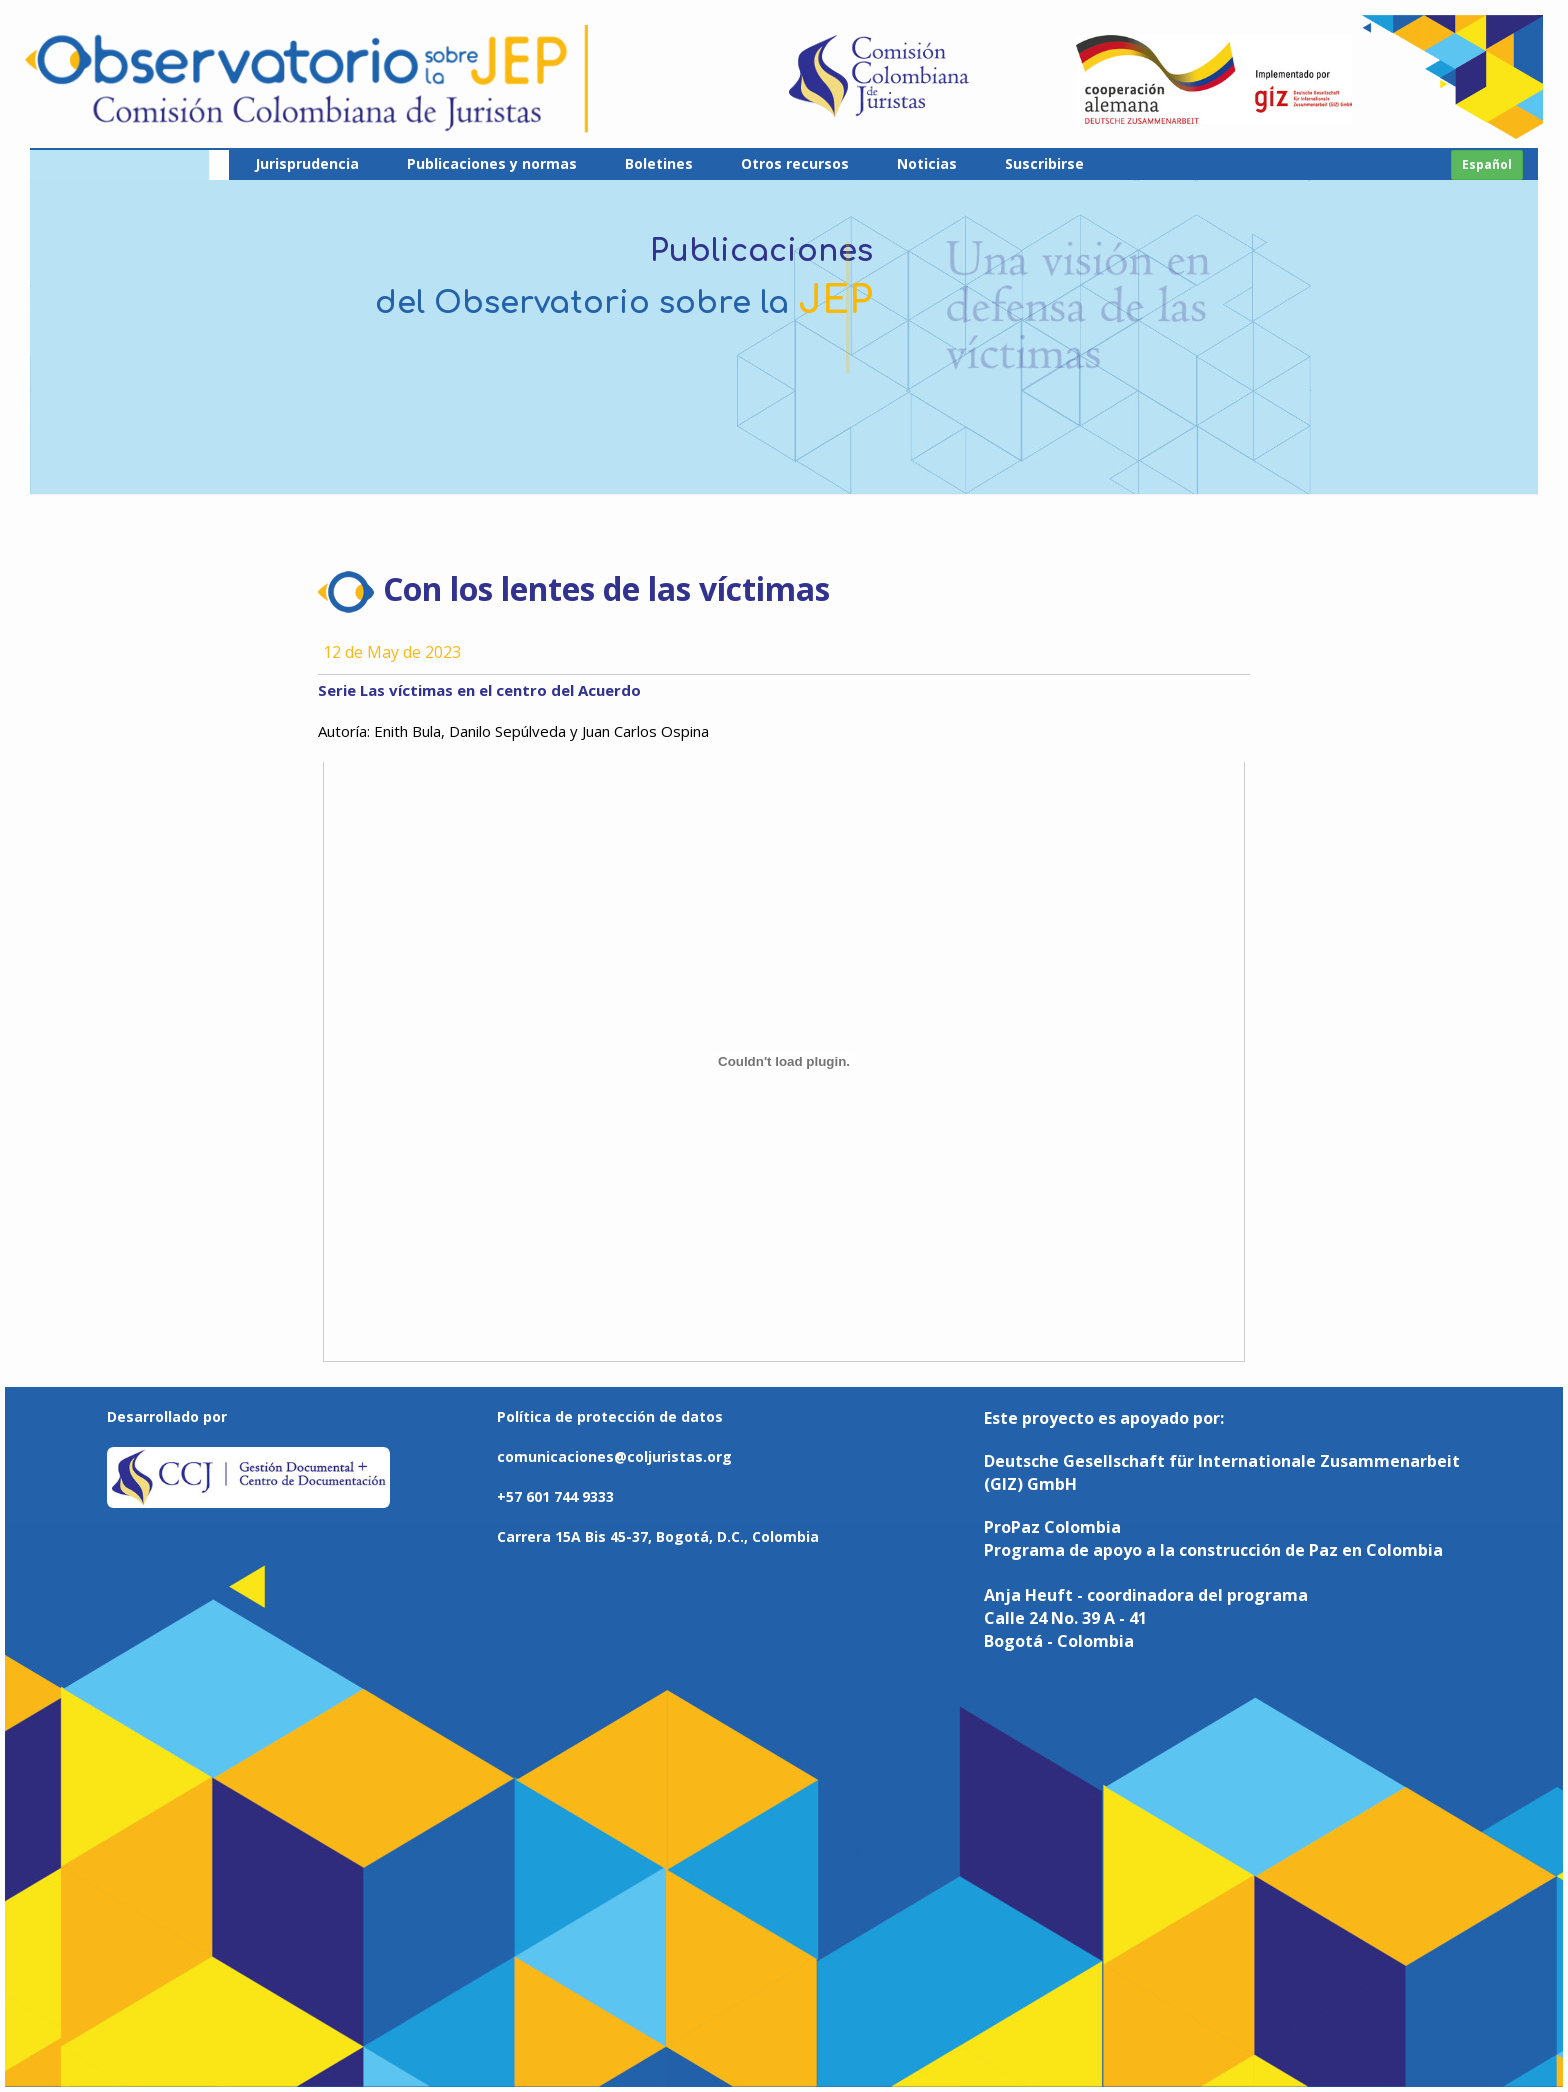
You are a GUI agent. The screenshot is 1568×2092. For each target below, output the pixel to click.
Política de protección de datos (610, 1416)
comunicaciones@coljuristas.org (614, 1456)
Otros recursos (795, 163)
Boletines (659, 163)
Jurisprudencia (307, 163)
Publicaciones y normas (492, 163)
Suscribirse (1044, 163)
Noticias (927, 163)
